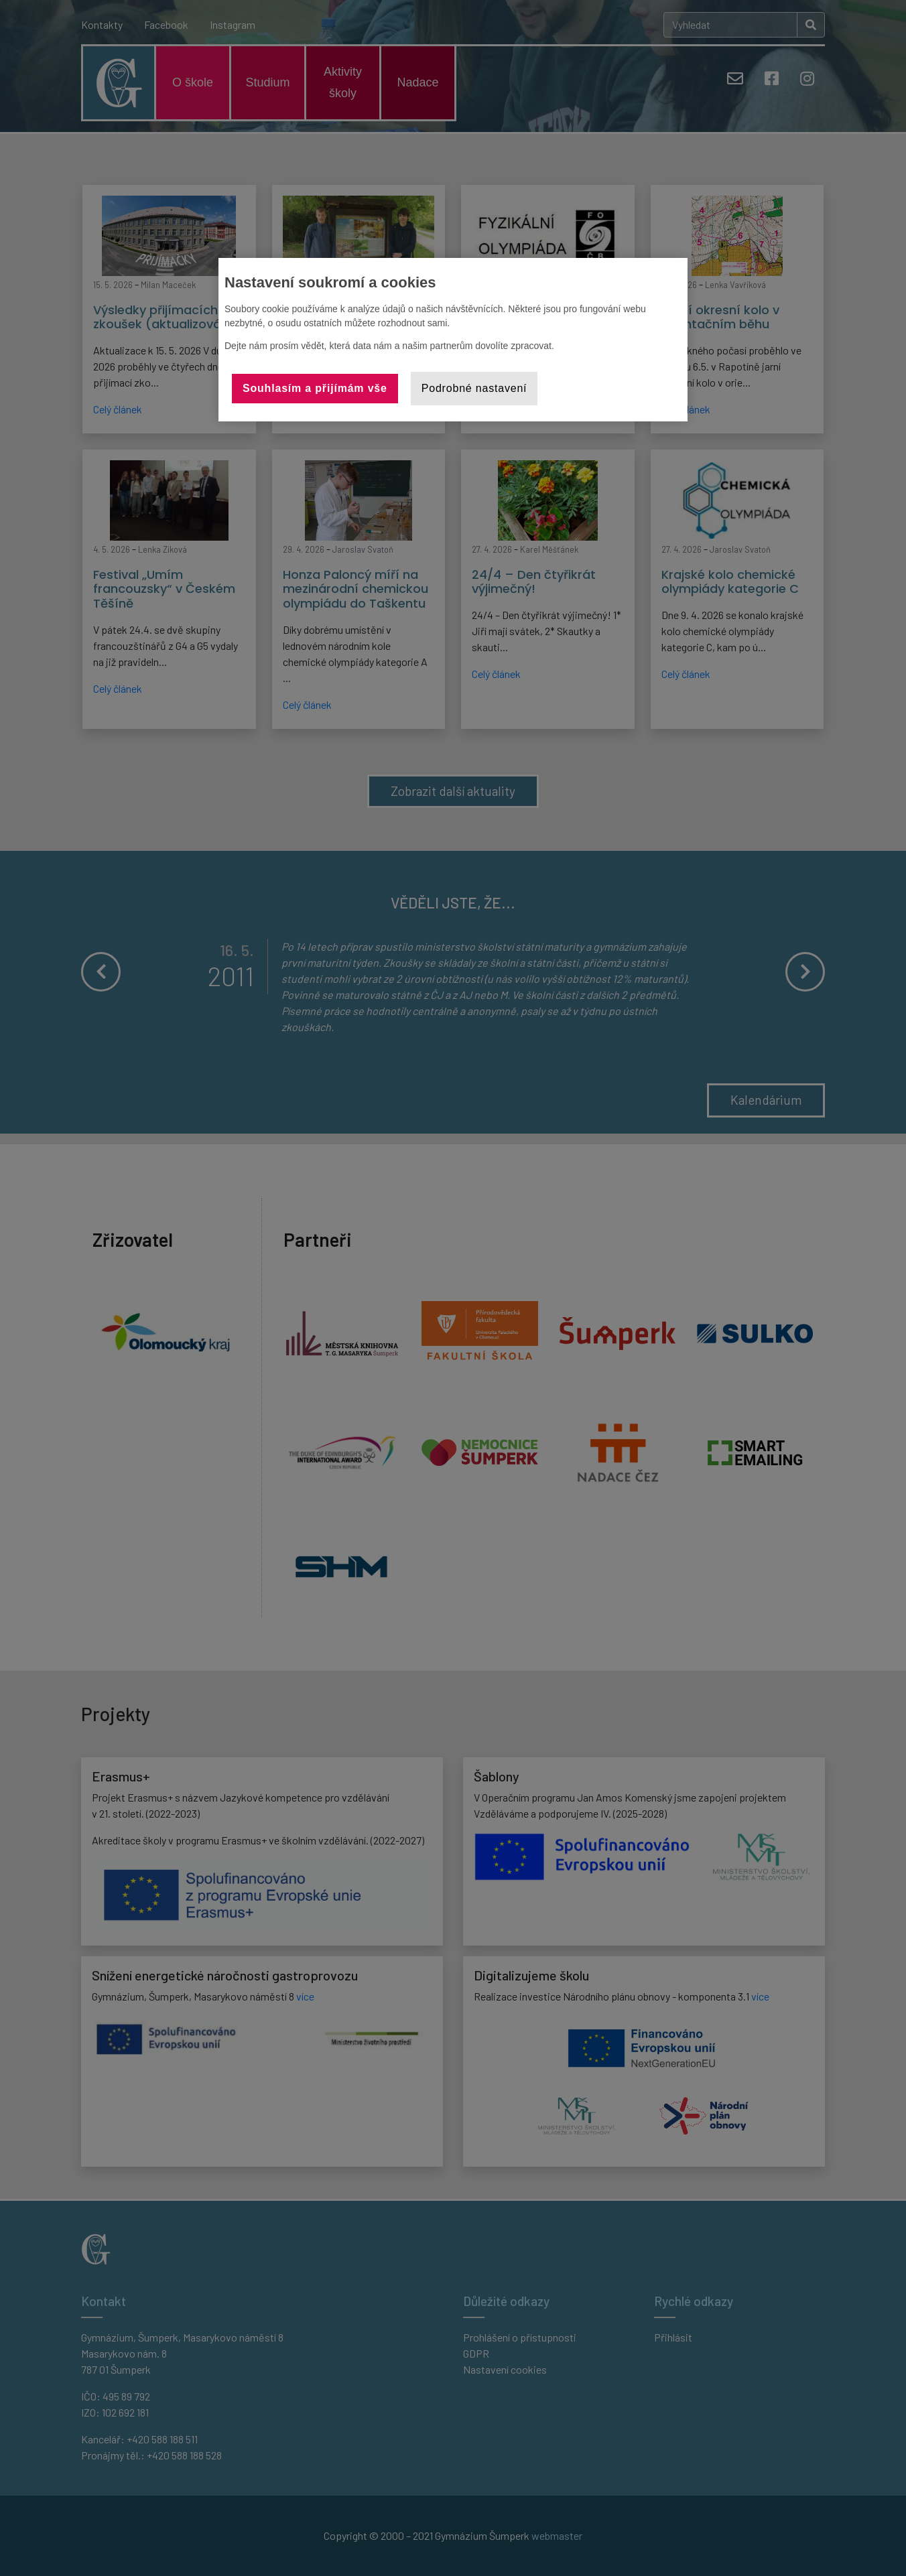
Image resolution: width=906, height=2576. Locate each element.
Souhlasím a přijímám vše (315, 388)
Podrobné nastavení (474, 388)
